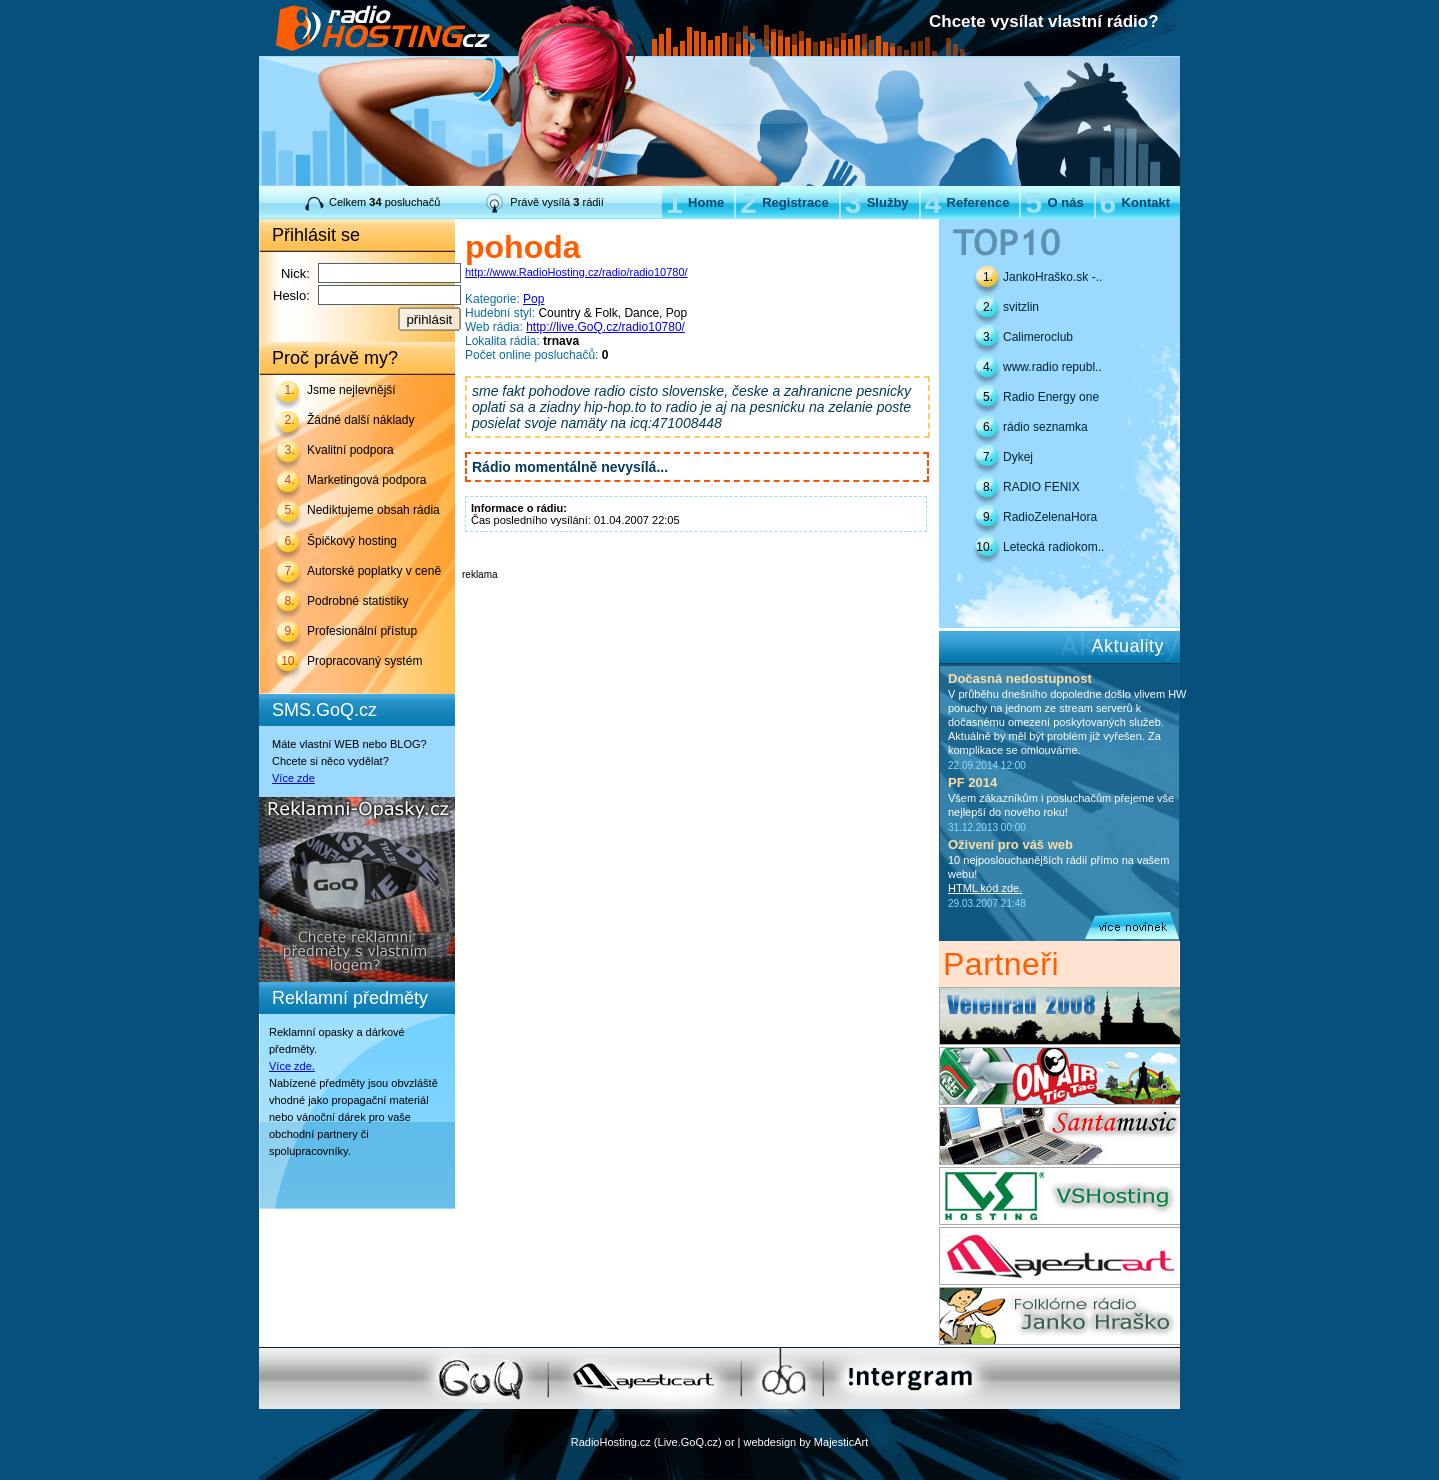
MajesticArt (841, 1442)
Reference (967, 202)
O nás (1054, 202)
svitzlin (1021, 307)
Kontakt (1135, 202)
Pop (533, 299)
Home (695, 202)
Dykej (1018, 457)
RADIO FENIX (1041, 487)
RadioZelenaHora (1050, 517)
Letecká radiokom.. (1053, 547)
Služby (877, 202)
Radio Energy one (1051, 397)
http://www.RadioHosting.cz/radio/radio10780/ (576, 272)
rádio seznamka (1045, 427)
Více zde (293, 778)
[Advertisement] (696, 610)
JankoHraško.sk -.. (1052, 277)
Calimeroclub (1038, 337)
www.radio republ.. (1052, 367)
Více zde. (292, 1066)
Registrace (784, 202)
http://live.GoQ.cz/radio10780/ (605, 327)
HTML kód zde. (985, 888)
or (730, 1442)
